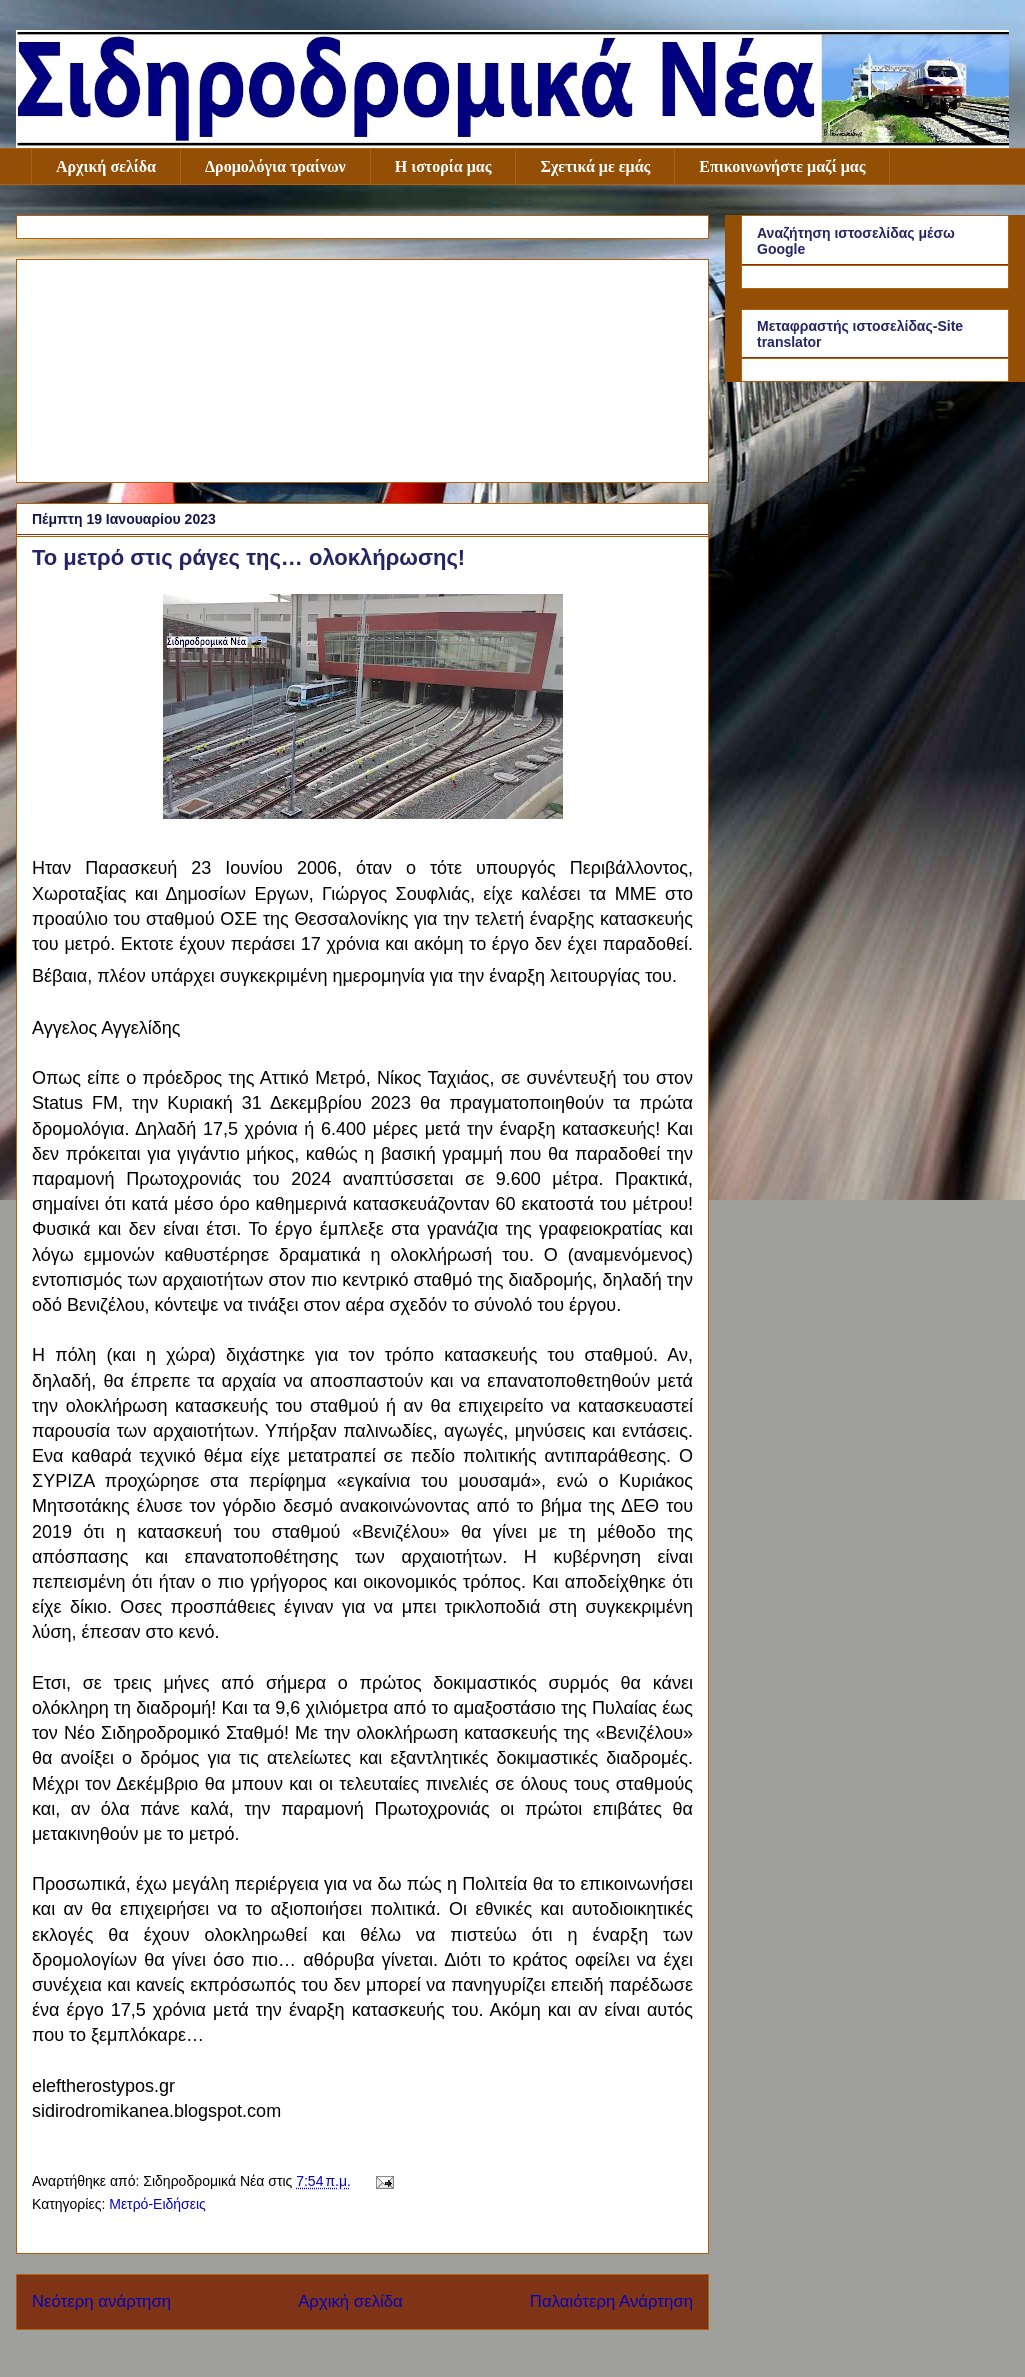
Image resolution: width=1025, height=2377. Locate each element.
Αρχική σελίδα (106, 166)
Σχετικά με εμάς (595, 166)
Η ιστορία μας (443, 166)
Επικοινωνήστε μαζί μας (782, 166)
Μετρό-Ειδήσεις (157, 2204)
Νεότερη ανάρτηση (101, 2301)
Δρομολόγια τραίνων (275, 166)
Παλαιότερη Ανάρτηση (611, 2301)
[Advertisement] (362, 367)
